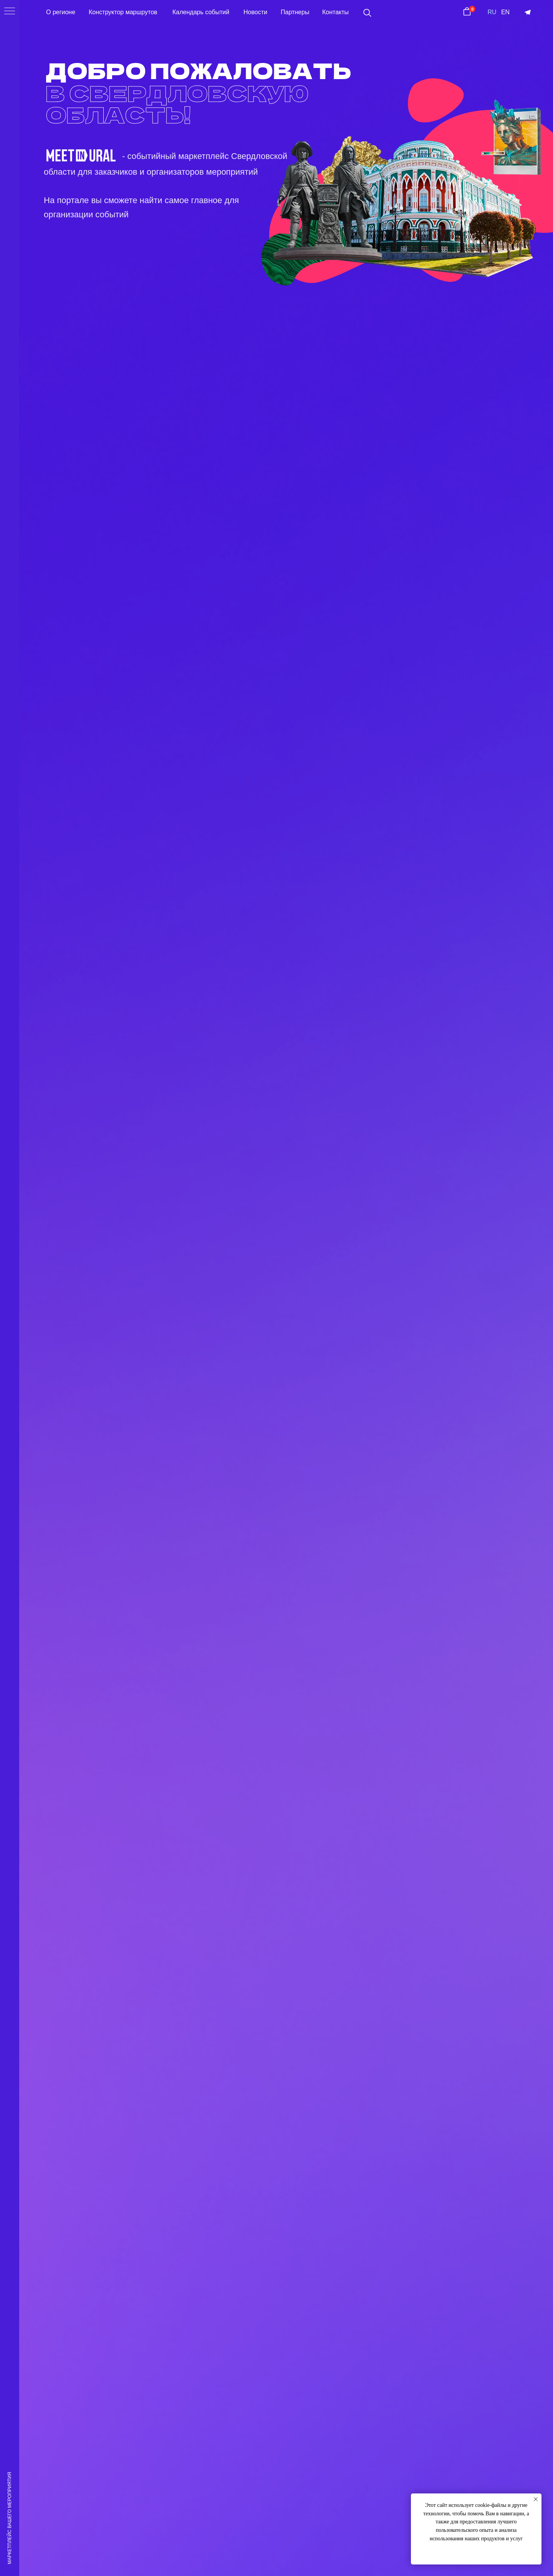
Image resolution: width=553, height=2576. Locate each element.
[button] (367, 13)
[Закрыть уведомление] (536, 2499)
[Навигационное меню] (9, 11)
